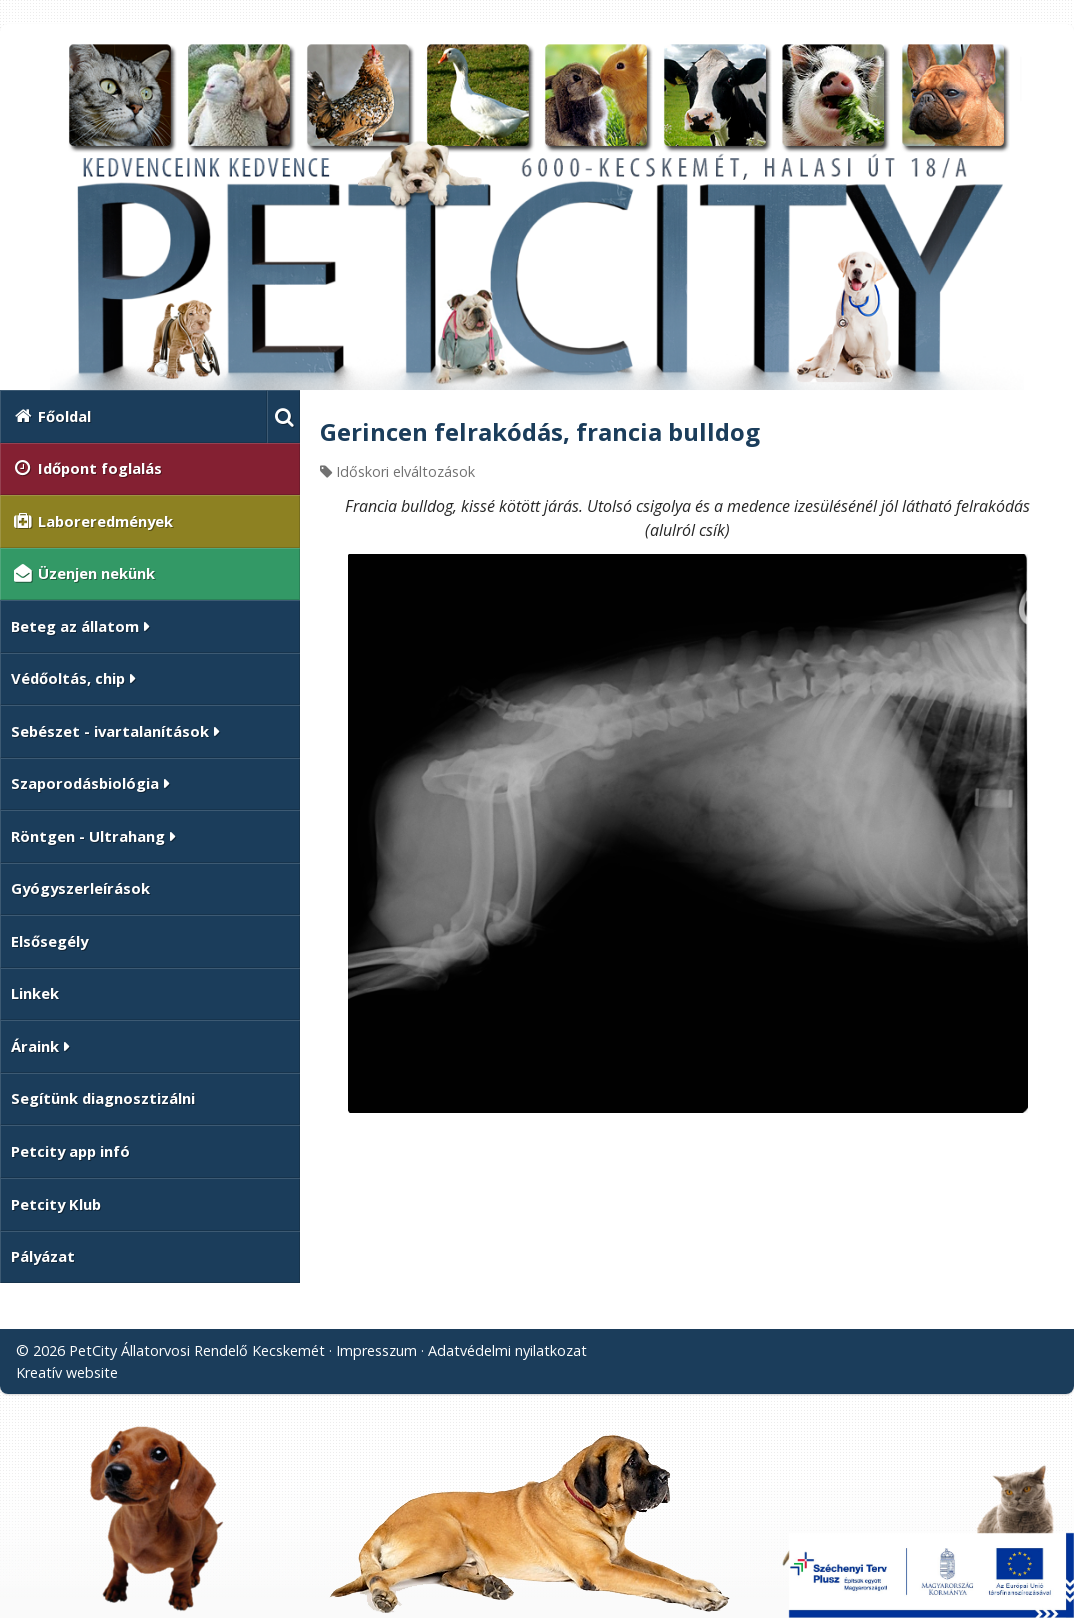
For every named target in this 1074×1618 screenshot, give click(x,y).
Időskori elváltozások (405, 471)
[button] (283, 416)
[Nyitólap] (537, 215)
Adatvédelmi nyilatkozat (507, 1350)
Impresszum (376, 1350)
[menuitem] (133, 416)
